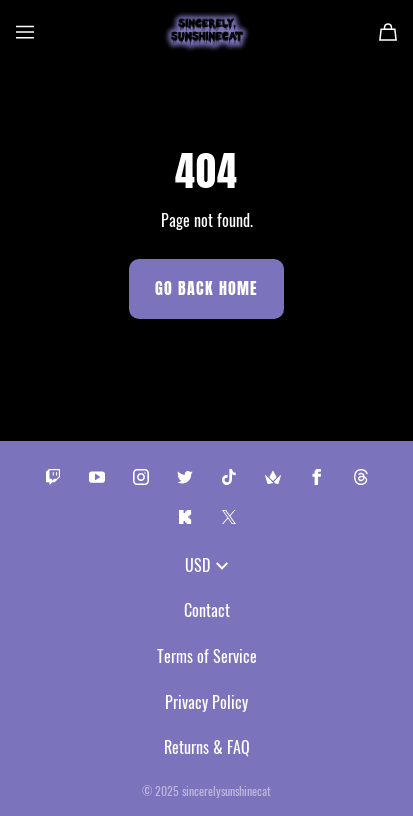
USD (206, 565)
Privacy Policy (206, 702)
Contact (207, 610)
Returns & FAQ (207, 747)
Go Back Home (206, 288)
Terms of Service (207, 656)
